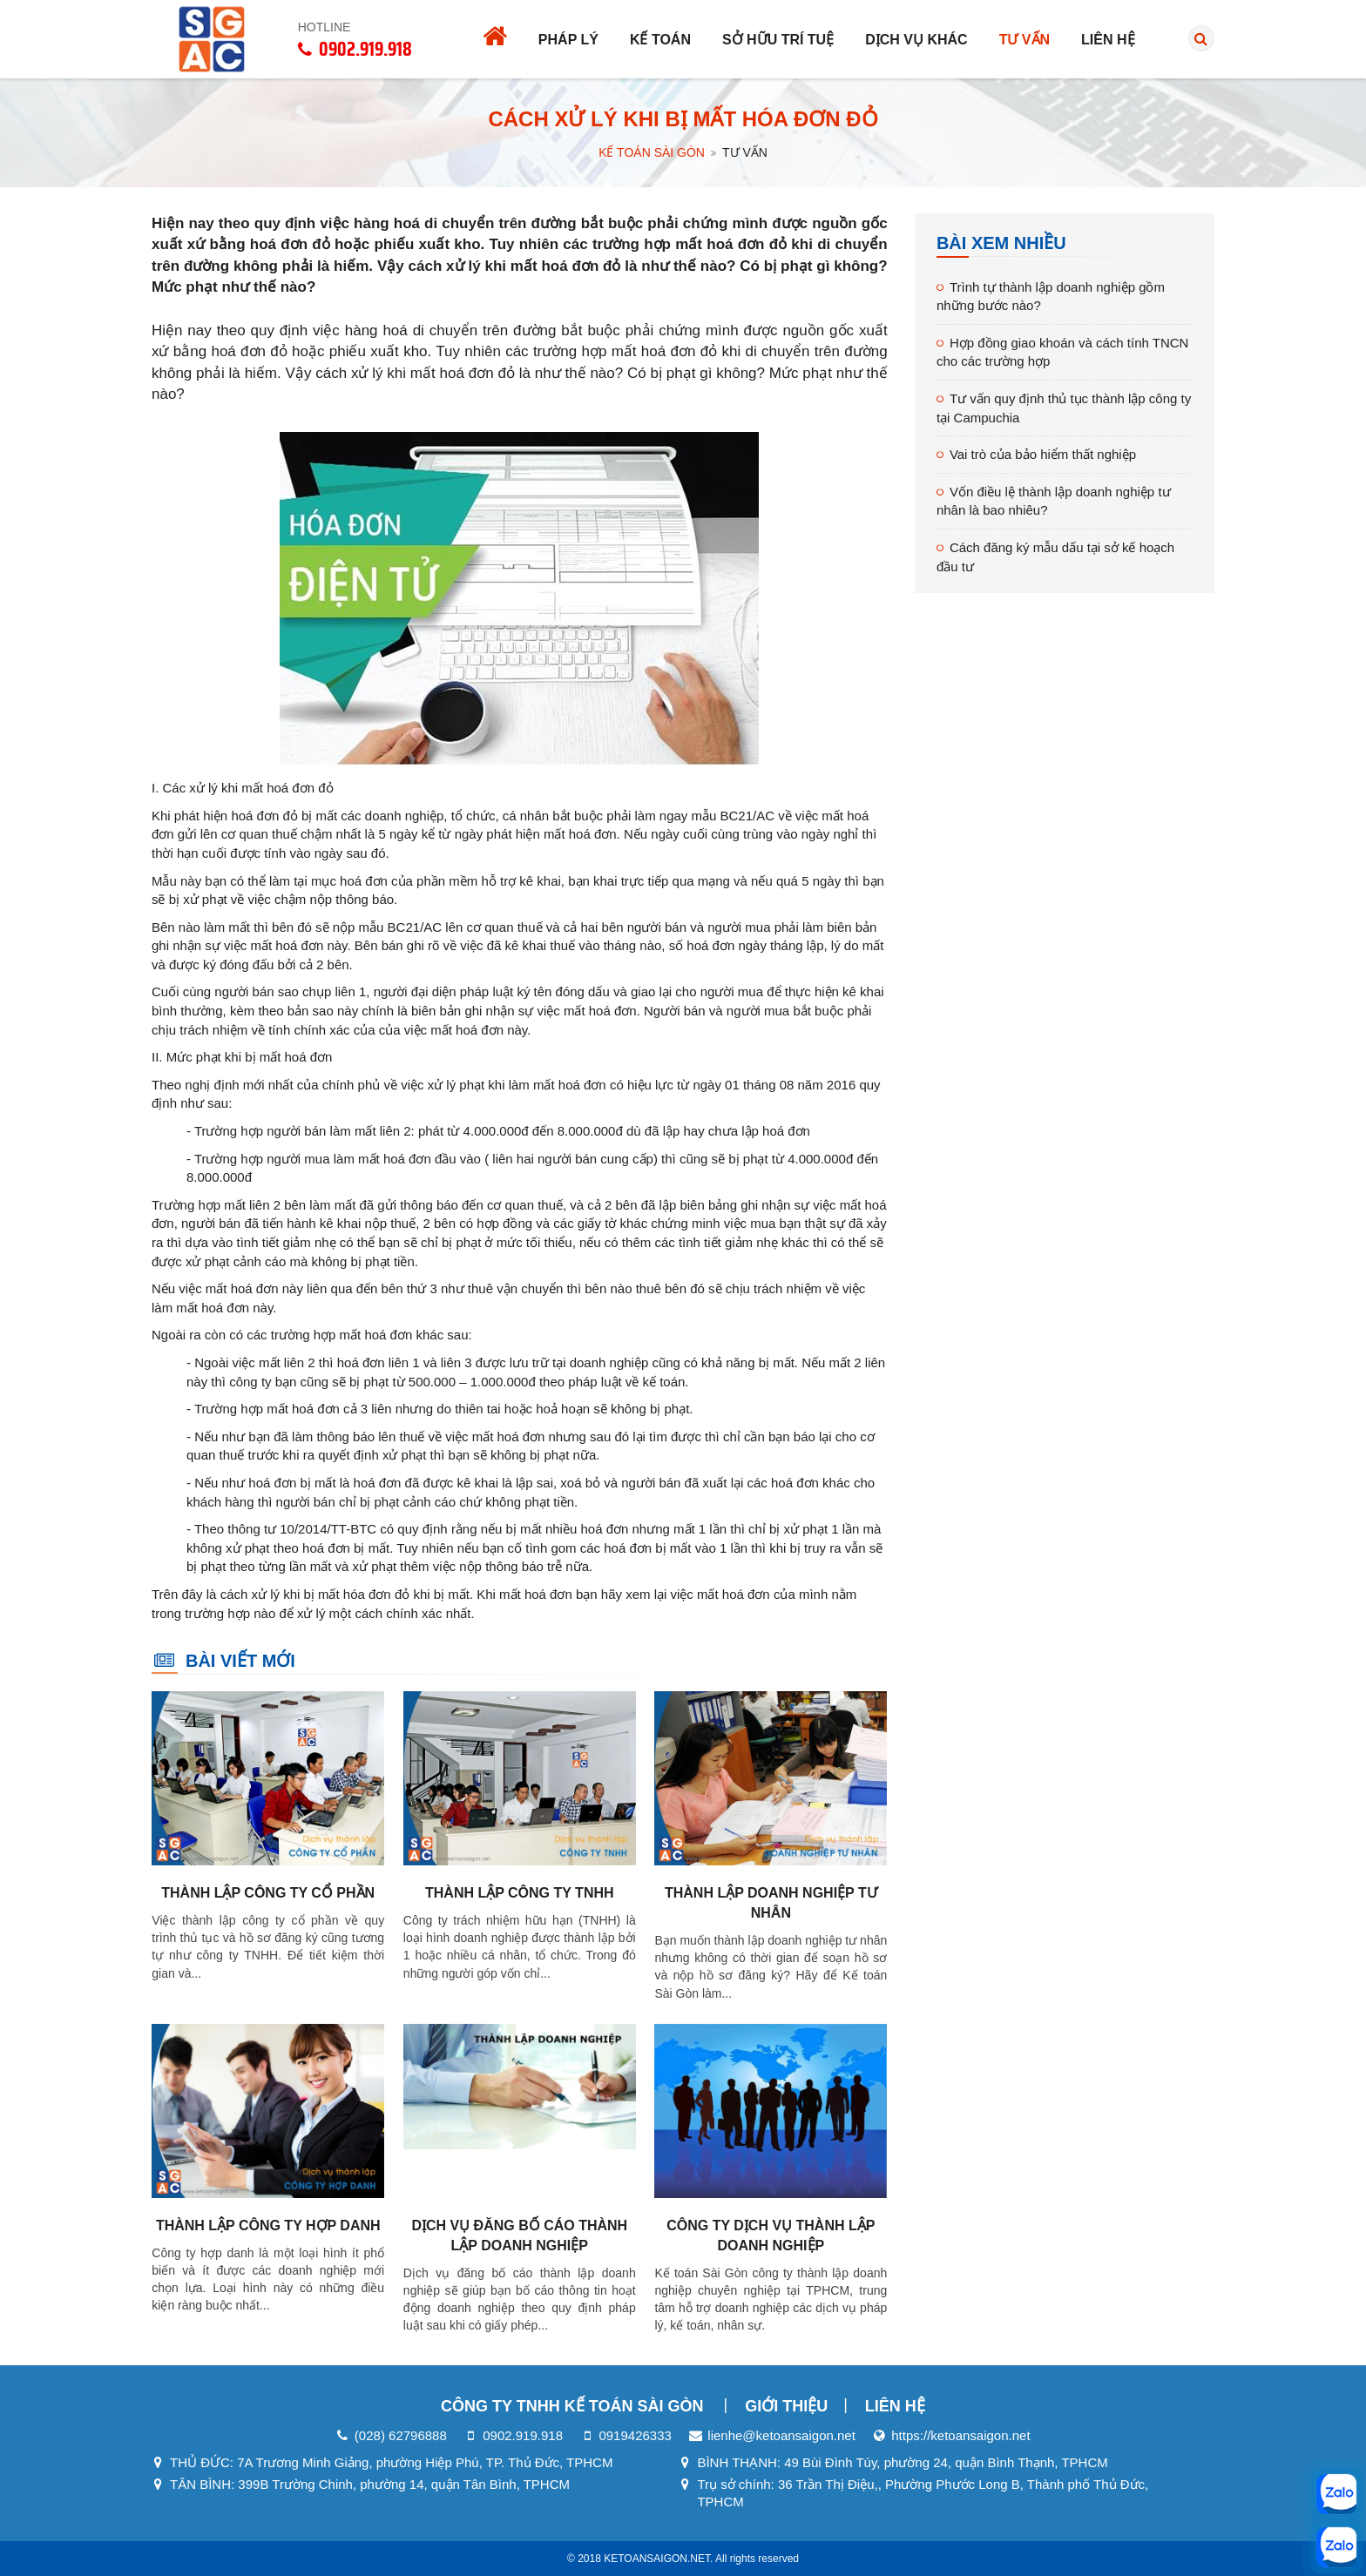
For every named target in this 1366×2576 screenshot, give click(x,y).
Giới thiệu (786, 2406)
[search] (1201, 39)
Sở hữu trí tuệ (778, 39)
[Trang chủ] (495, 39)
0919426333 (634, 2435)
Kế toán (660, 39)
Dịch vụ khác (916, 39)
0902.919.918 (523, 2435)
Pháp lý (568, 39)
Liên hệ (1107, 39)
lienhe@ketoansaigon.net (781, 2435)
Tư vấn (1024, 39)
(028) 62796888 (401, 2435)
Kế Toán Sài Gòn (651, 152)
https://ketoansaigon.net (960, 2435)
